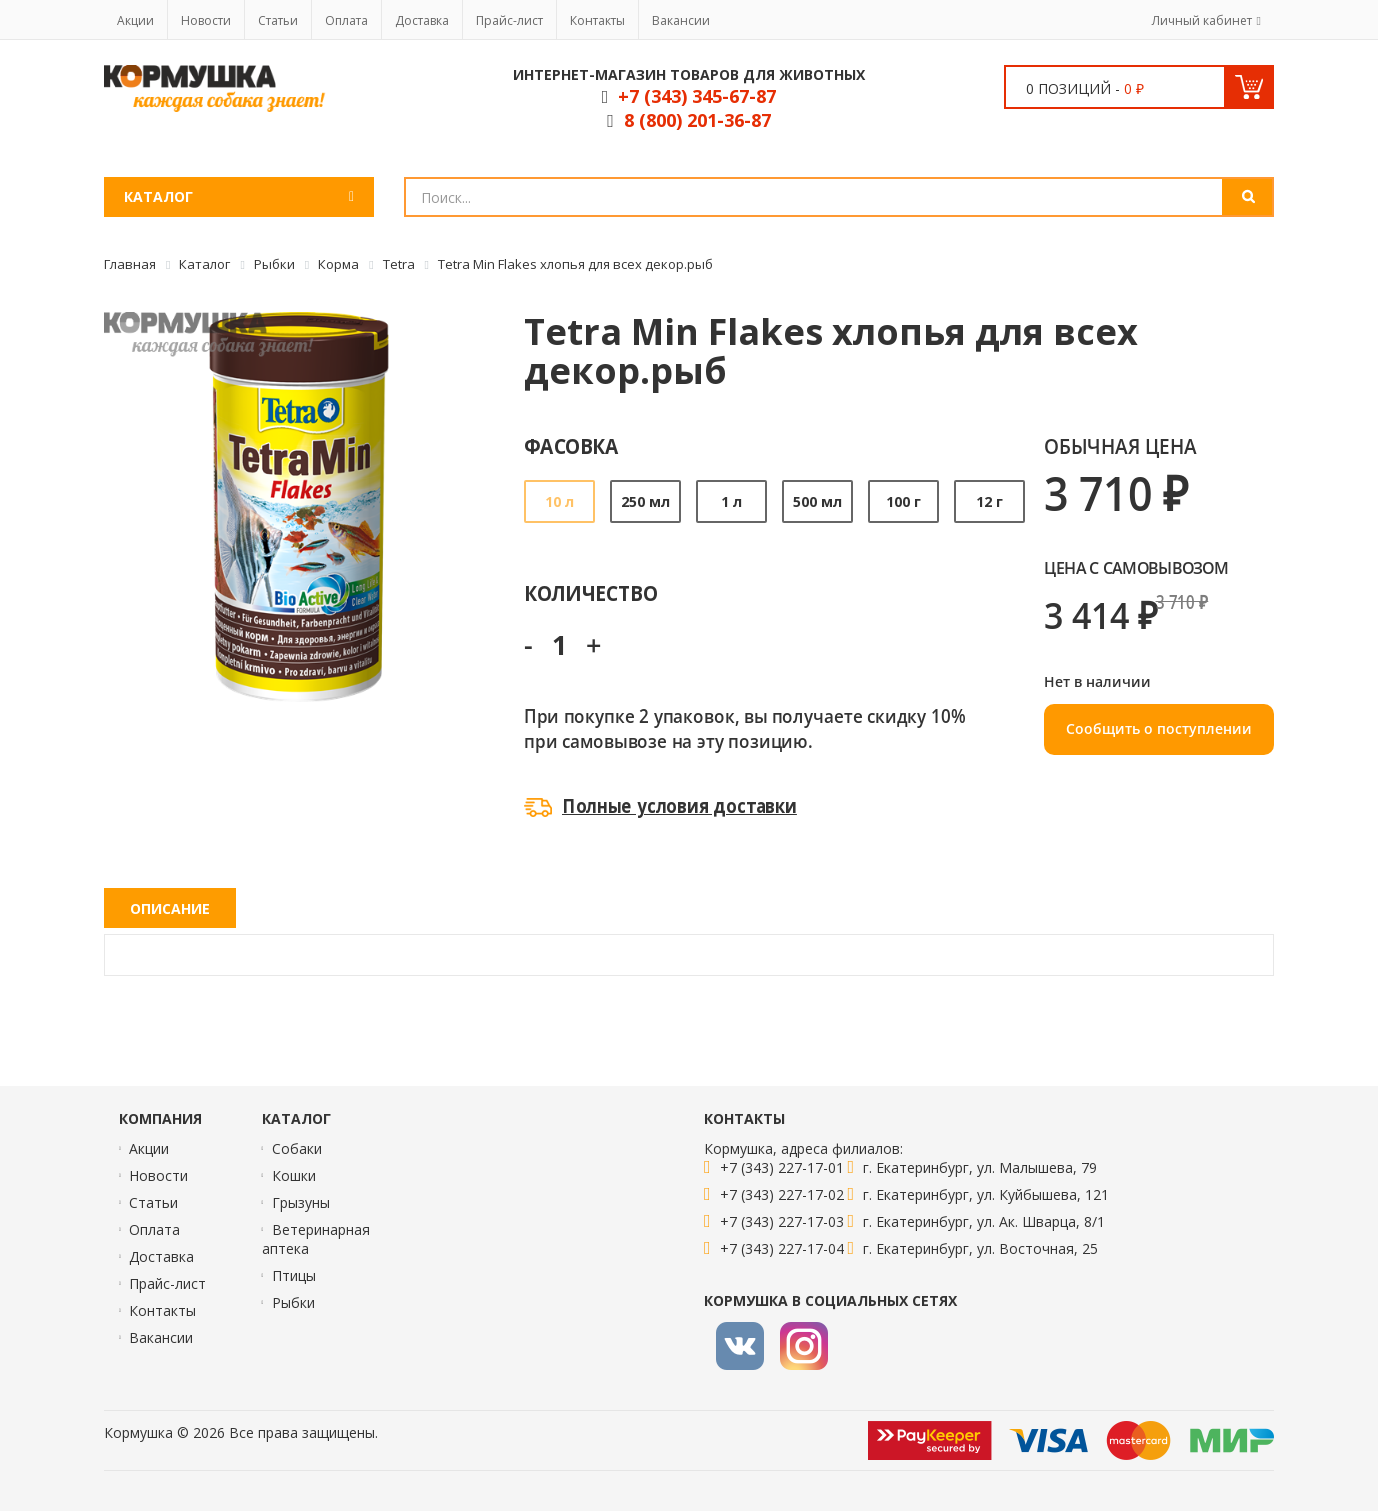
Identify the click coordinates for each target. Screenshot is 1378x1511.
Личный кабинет (1202, 20)
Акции (135, 20)
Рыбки (293, 1302)
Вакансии (681, 20)
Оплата (346, 20)
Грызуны (301, 1202)
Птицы (294, 1275)
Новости (206, 20)
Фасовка (571, 445)
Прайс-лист (509, 20)
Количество (590, 592)
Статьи (278, 20)
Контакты (597, 20)
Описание (170, 908)
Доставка (422, 20)
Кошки (294, 1175)
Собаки (297, 1148)
